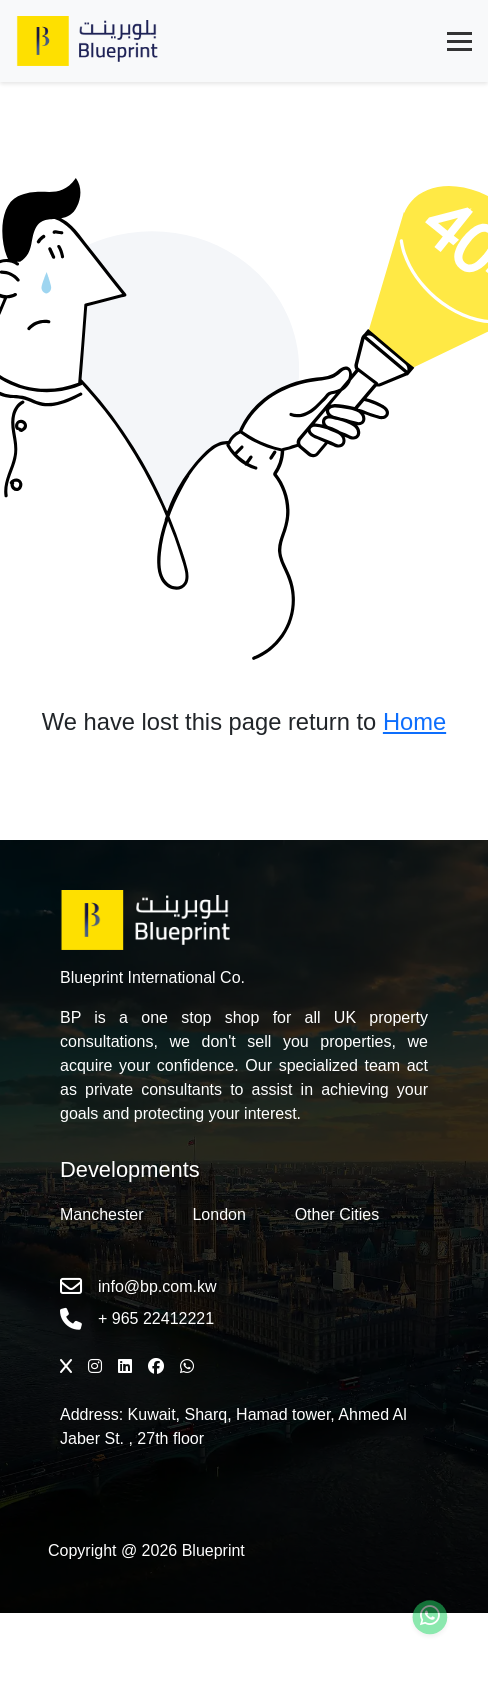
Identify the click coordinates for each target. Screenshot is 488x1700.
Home (414, 722)
